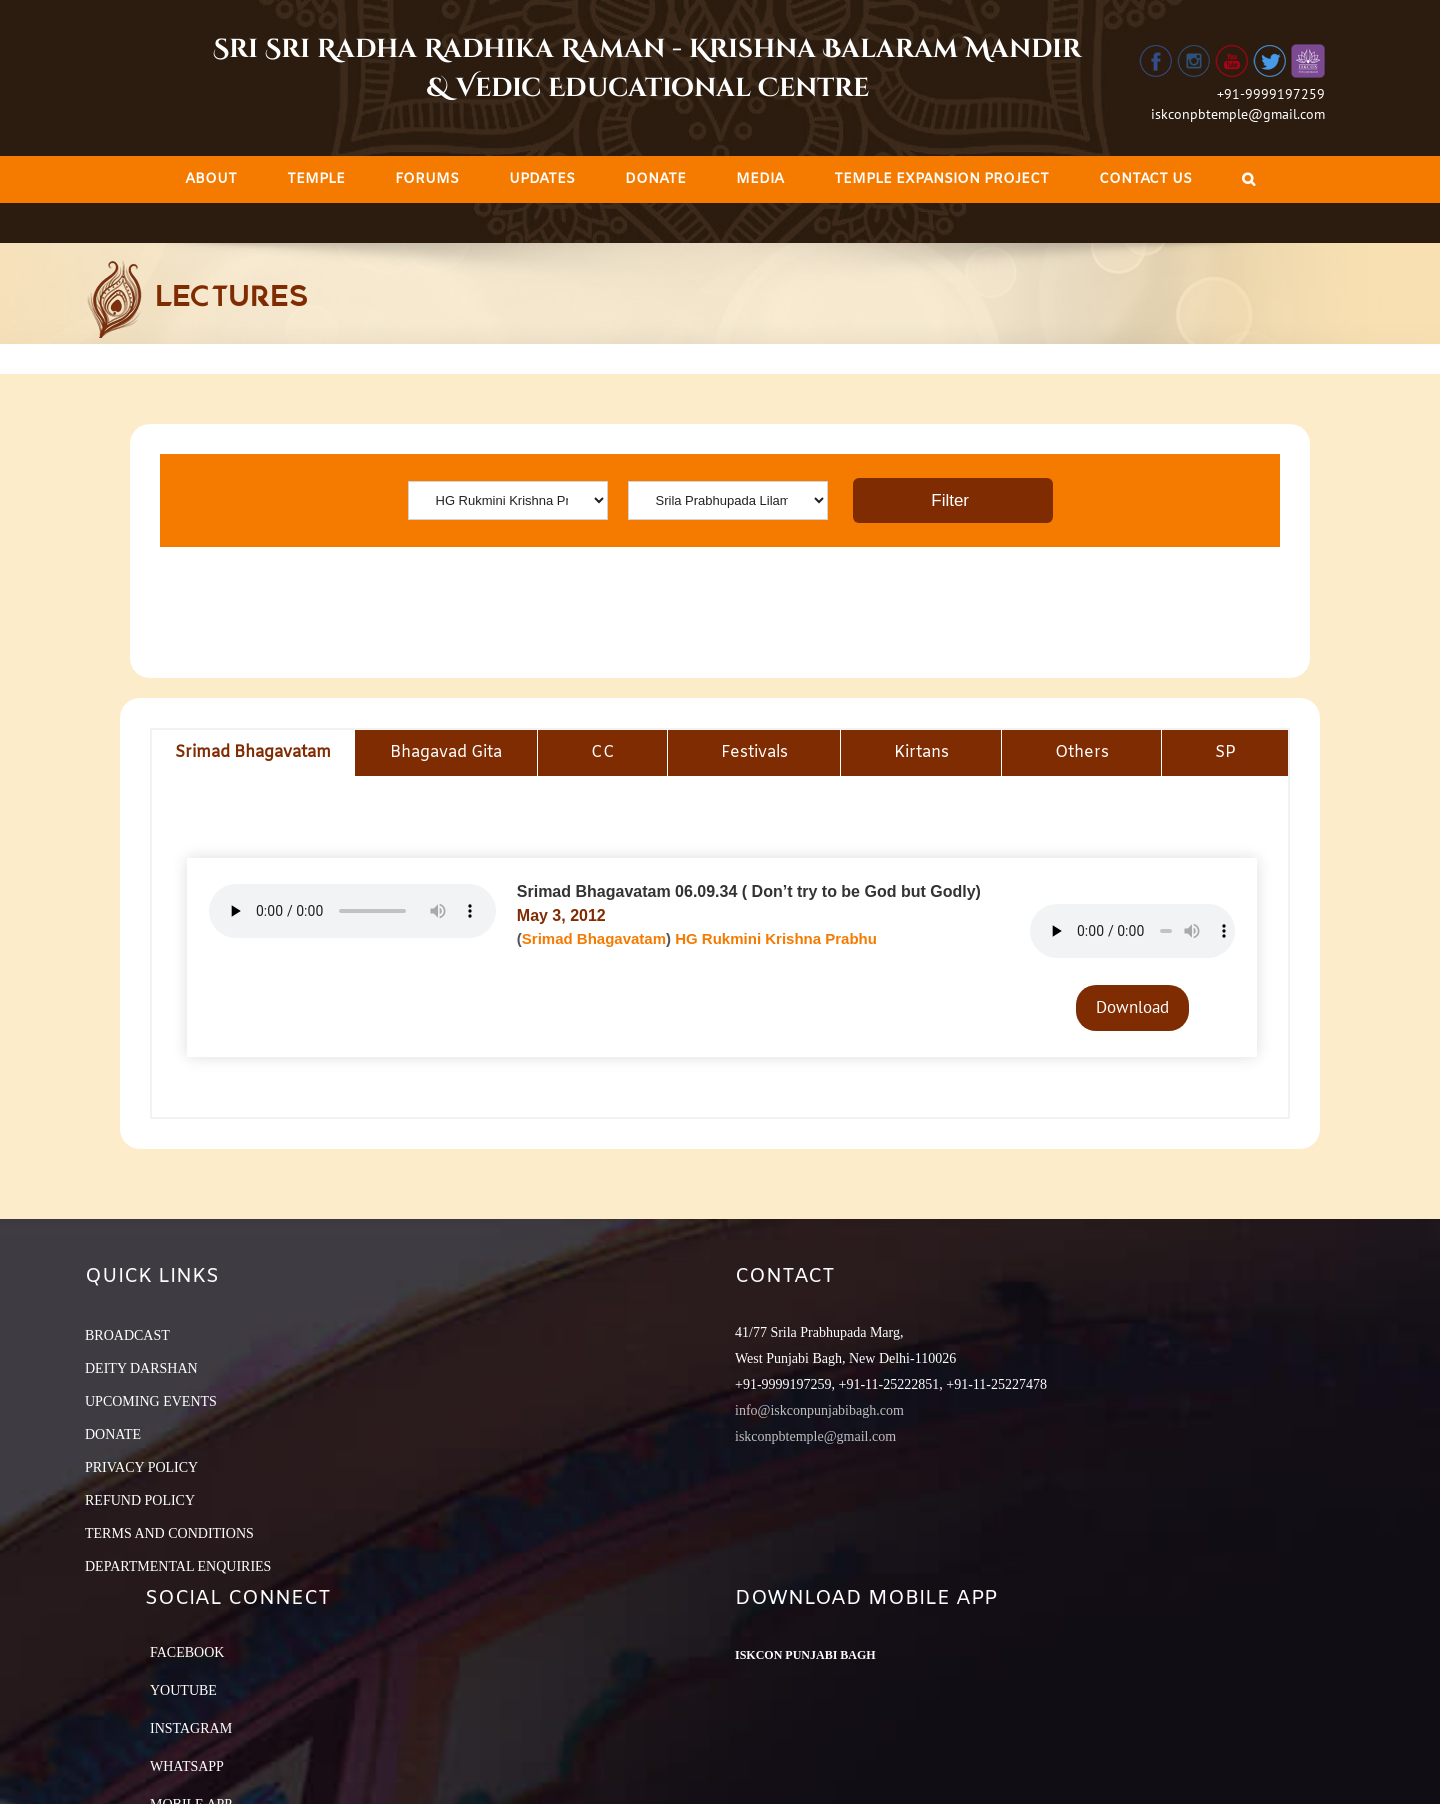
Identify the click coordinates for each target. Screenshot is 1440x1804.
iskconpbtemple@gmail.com (1238, 114)
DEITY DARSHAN (141, 1368)
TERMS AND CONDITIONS (169, 1533)
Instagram (191, 1728)
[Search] (1248, 179)
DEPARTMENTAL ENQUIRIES (178, 1566)
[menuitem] (211, 179)
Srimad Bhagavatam (594, 938)
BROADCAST (127, 1335)
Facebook (187, 1652)
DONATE (113, 1434)
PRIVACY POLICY (141, 1467)
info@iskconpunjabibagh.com (819, 1410)
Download (1132, 1007)
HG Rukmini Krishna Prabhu (776, 938)
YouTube (183, 1690)
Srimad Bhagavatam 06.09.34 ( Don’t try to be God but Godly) (749, 891)
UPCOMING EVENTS (151, 1401)
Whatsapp (187, 1766)
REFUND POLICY (140, 1500)
